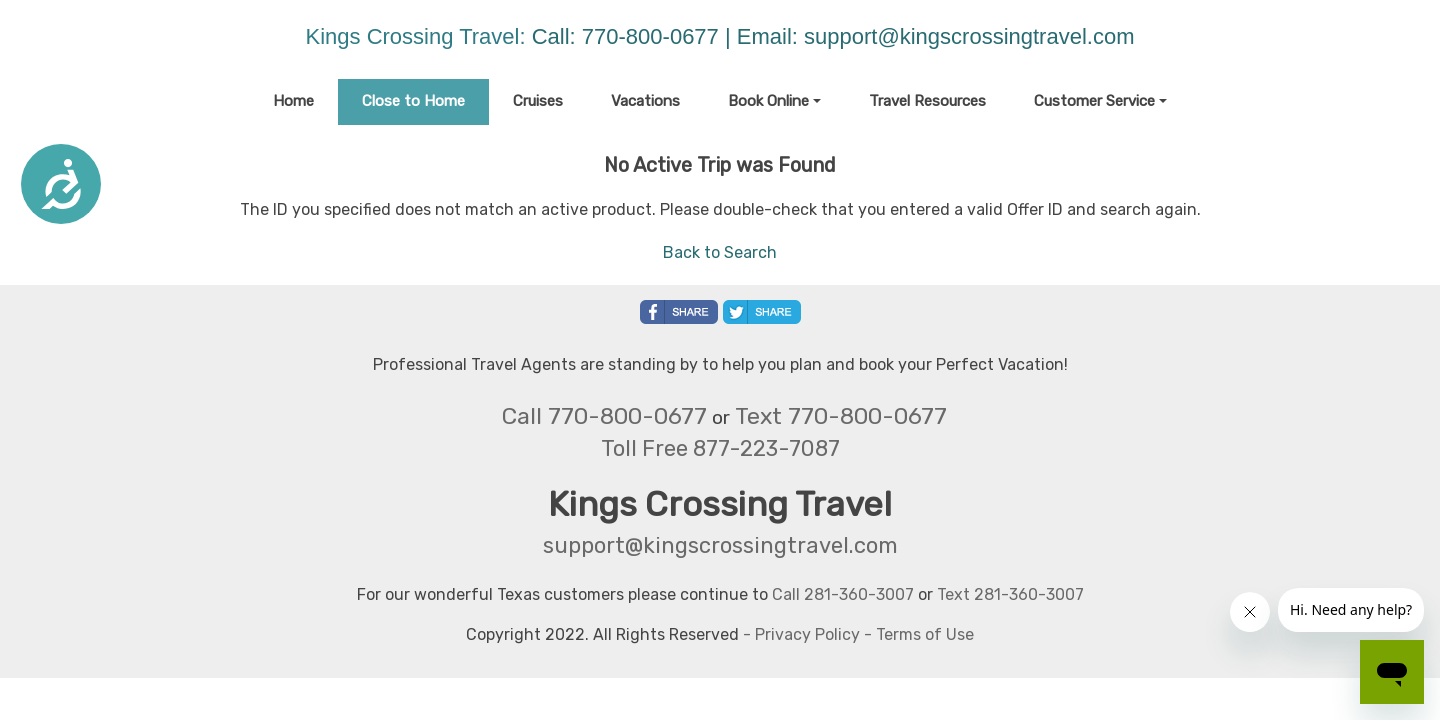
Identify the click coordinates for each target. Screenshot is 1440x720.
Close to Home (413, 101)
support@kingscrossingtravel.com (969, 36)
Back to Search (720, 252)
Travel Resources (927, 101)
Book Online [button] (768, 101)
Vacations (645, 101)
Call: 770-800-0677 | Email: (668, 36)
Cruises (538, 101)
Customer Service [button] (1094, 101)
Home (293, 101)
